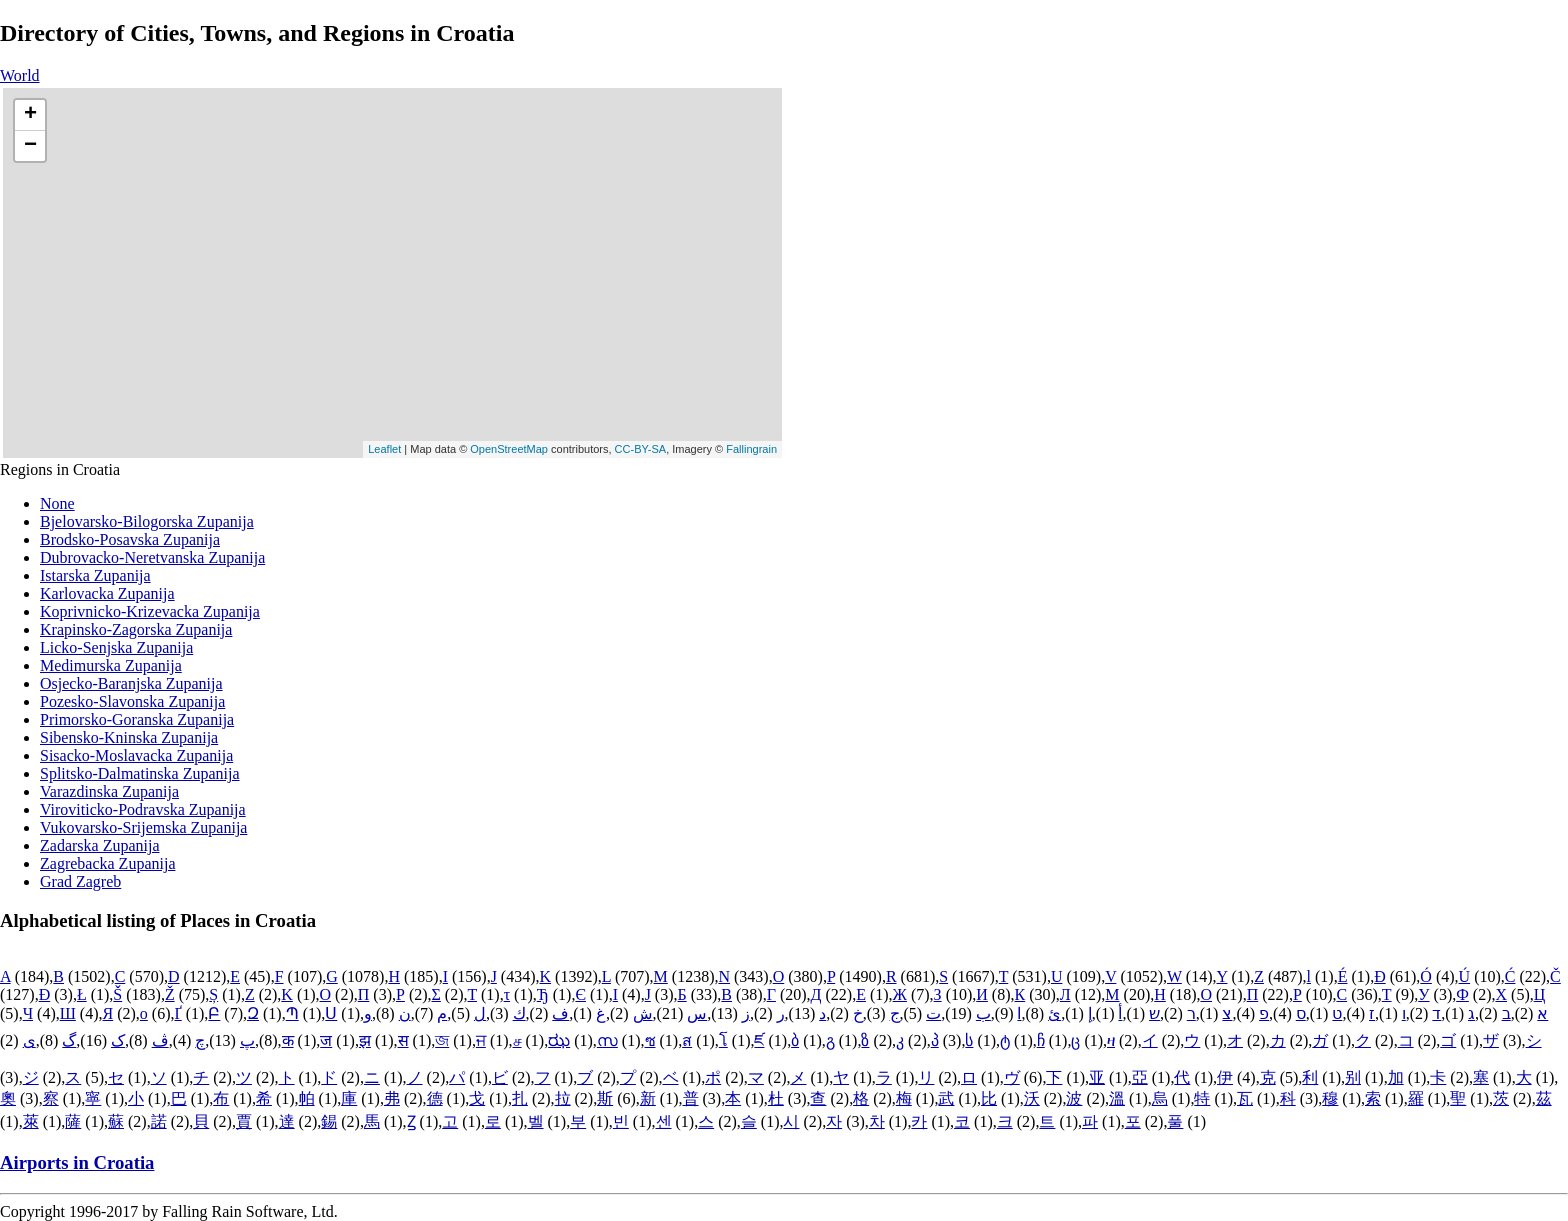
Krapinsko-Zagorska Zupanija (136, 629)
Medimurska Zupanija (111, 665)
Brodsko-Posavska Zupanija (130, 539)
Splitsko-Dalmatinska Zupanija (140, 773)
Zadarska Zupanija (100, 845)
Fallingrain (751, 449)
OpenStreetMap (509, 449)
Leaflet (384, 449)
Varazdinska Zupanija (109, 791)
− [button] (30, 146)
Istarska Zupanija (95, 575)
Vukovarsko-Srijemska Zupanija (143, 827)
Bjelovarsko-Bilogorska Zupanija (147, 521)
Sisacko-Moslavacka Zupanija (136, 755)
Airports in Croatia (77, 1162)
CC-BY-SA (641, 449)
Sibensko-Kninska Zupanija (129, 737)
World (20, 75)
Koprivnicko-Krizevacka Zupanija (150, 611)
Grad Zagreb (80, 881)
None (57, 503)
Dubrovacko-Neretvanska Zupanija (152, 557)
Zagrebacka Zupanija (107, 863)
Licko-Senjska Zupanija (116, 647)
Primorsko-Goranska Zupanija (137, 719)
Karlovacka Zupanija (107, 593)
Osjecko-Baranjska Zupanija (131, 683)
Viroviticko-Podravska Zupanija (143, 809)
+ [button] (30, 115)
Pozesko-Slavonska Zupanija (132, 701)
